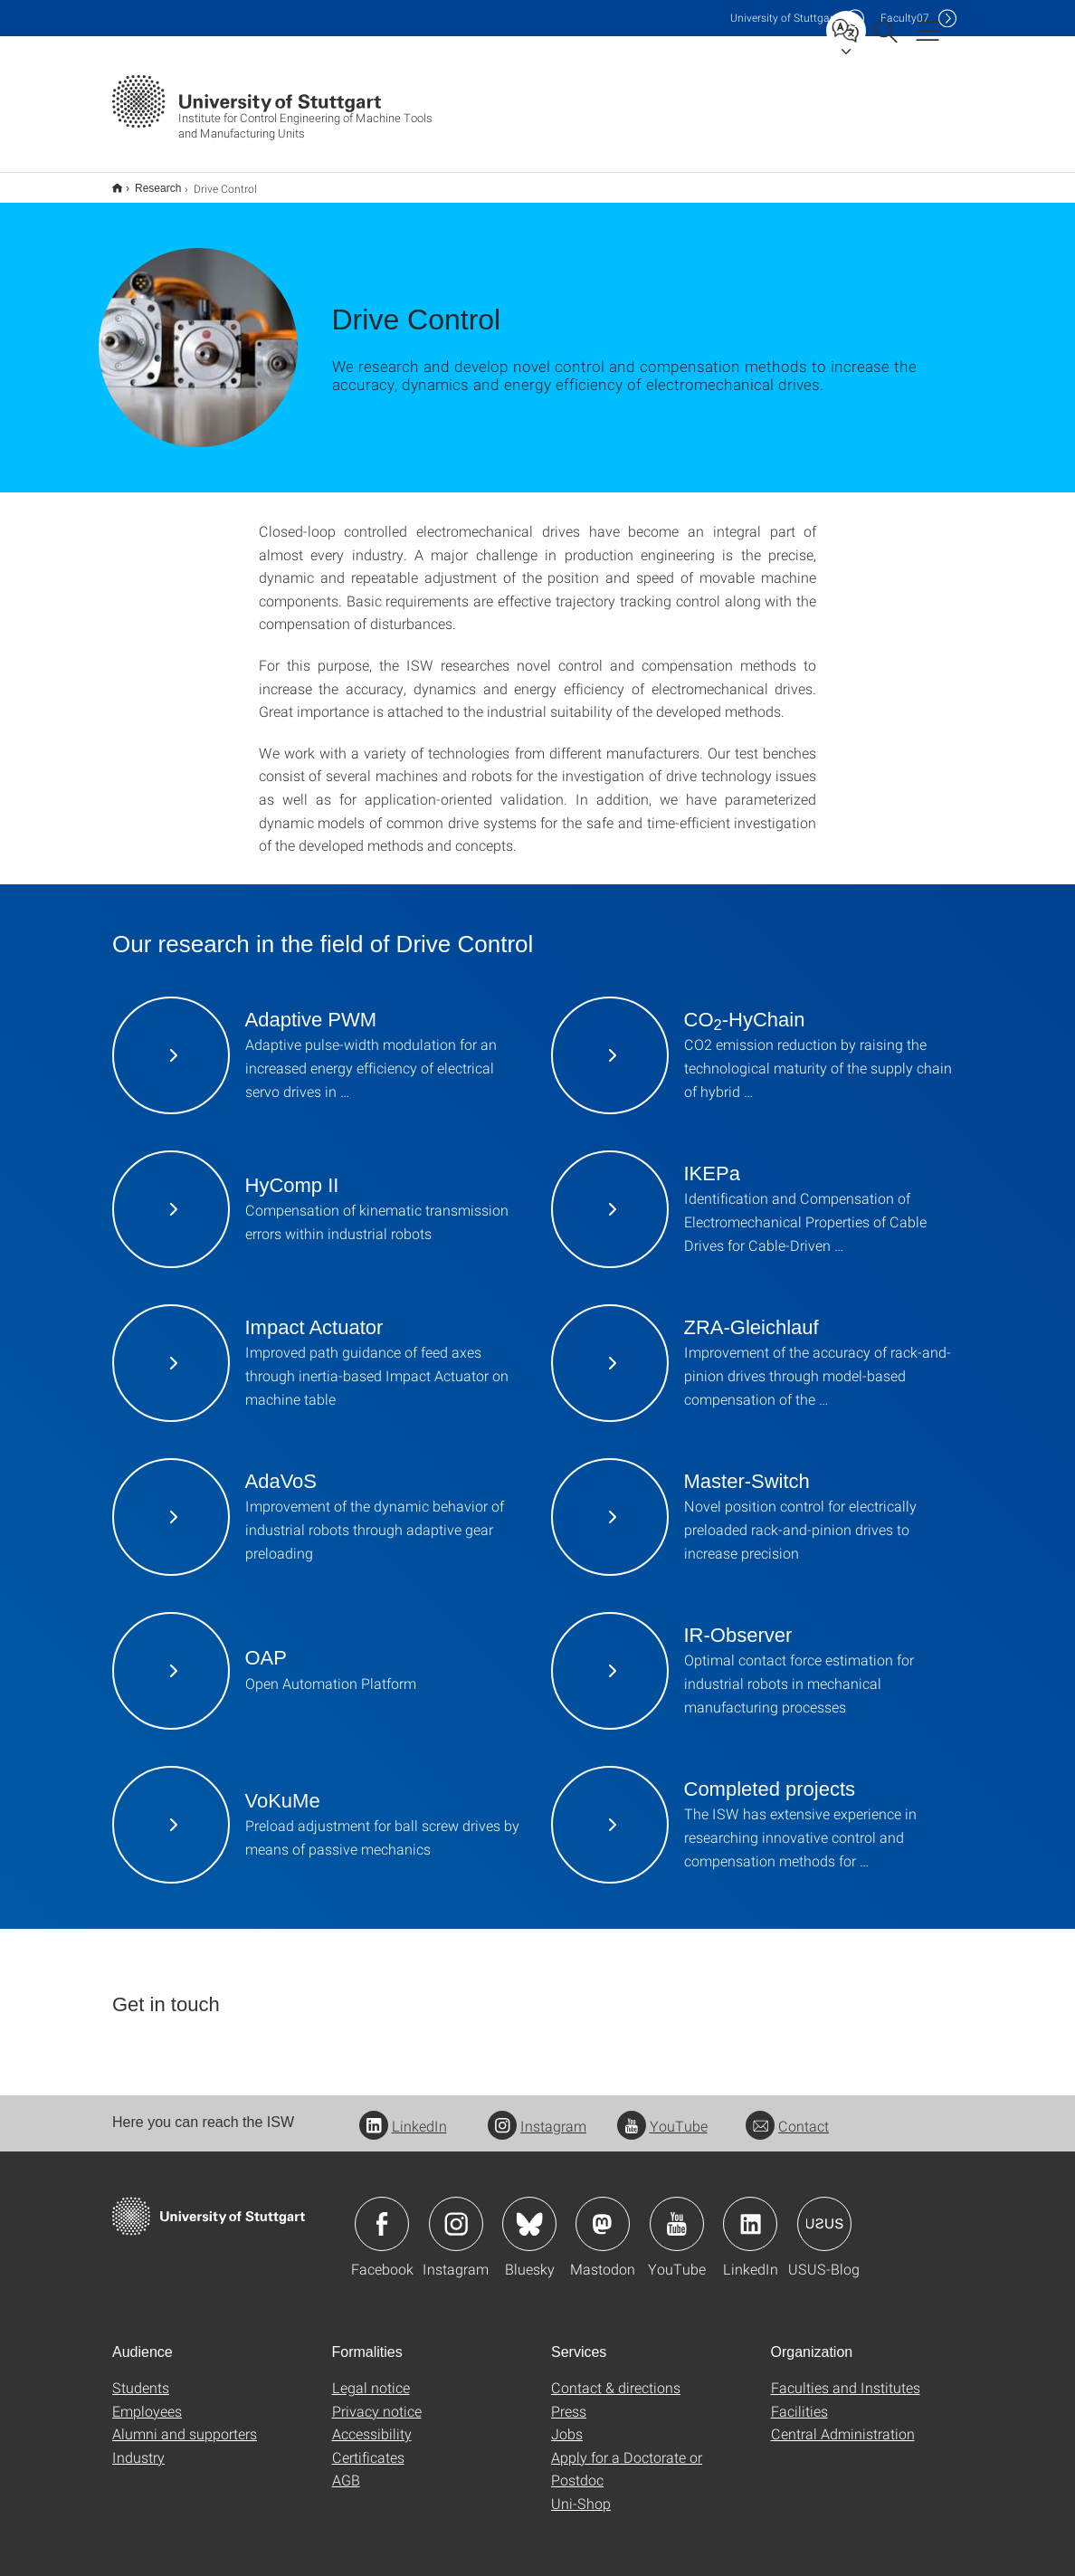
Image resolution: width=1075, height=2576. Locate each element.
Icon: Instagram (456, 2212)
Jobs (567, 2421)
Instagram (537, 2113)
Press (568, 2399)
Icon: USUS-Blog (824, 2212)
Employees (147, 2399)
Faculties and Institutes (845, 2375)
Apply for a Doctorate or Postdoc (626, 2457)
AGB (346, 2467)
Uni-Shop (581, 2491)
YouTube (662, 2113)
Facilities (799, 2399)
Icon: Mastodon (603, 2212)
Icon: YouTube (677, 2212)
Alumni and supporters (184, 2421)
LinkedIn (403, 2113)
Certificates (368, 2445)
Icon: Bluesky (529, 2212)
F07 (904, 17)
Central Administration (843, 2421)
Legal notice (371, 2375)
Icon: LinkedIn (750, 2212)
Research (148, 182)
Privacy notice (377, 2399)
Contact (787, 2113)
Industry (138, 2445)
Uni (783, 17)
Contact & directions (615, 2375)
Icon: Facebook (382, 2212)
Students (140, 2375)
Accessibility (372, 2421)
